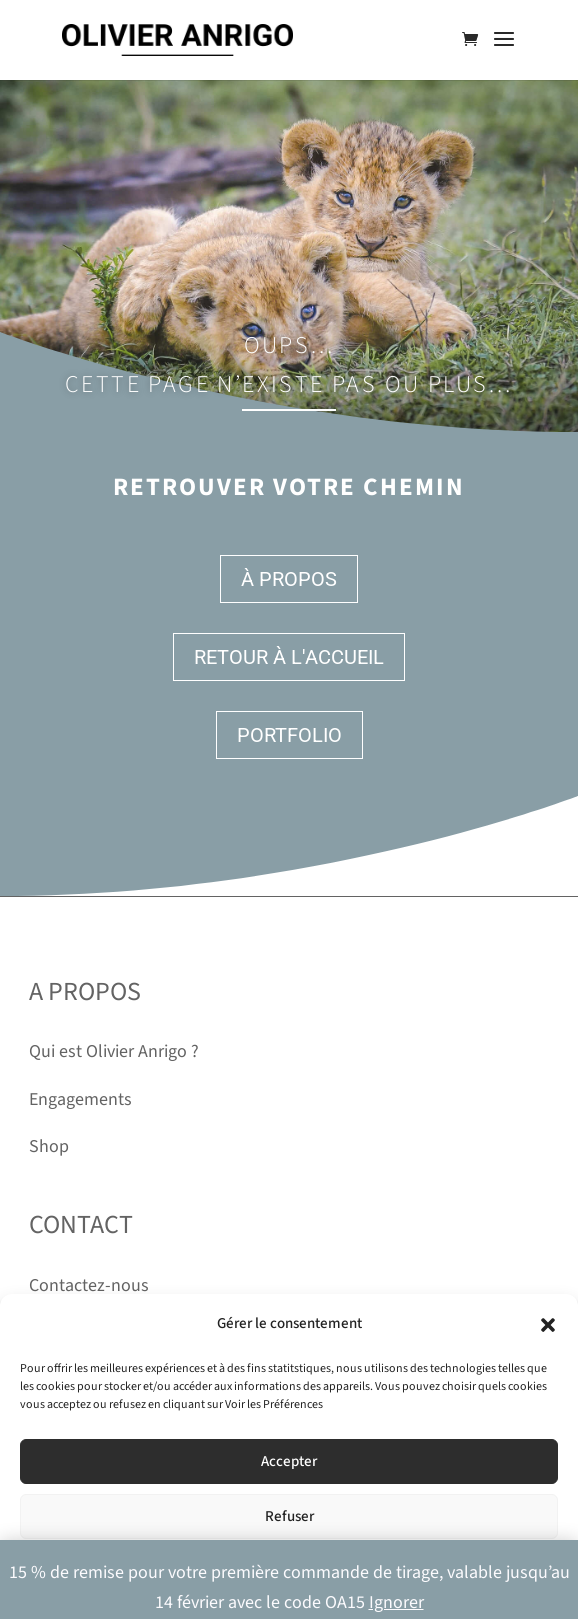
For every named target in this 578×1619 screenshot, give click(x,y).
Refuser (289, 1516)
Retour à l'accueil (289, 657)
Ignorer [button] (396, 1602)
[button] (548, 1325)
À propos (289, 579)
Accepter (289, 1461)
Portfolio (289, 735)
